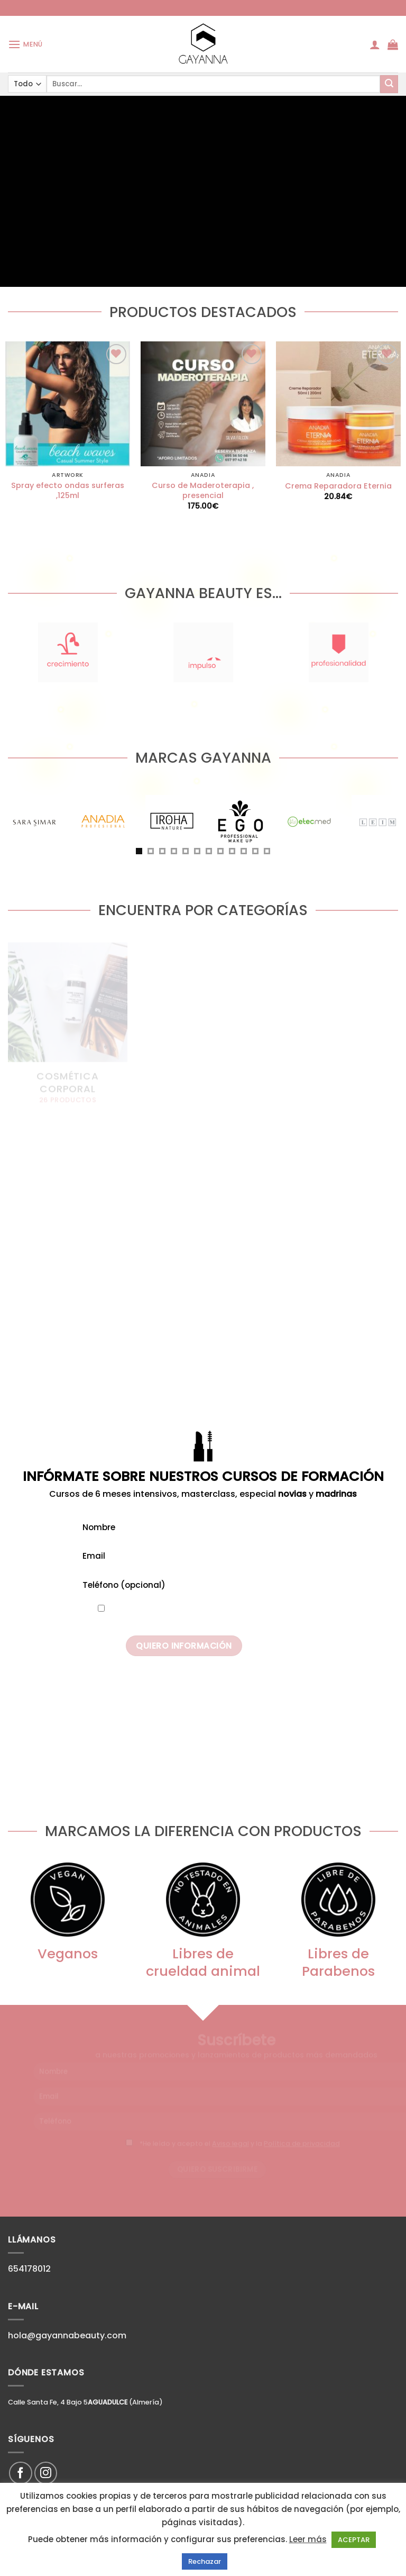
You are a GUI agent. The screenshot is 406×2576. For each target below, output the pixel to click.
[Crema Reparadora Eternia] (338, 403)
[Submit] (389, 84)
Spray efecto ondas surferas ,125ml (67, 490)
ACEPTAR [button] (354, 2540)
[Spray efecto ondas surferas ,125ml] (67, 403)
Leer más (308, 2539)
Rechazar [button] (204, 2561)
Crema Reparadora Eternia (338, 486)
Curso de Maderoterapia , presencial (203, 490)
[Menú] (25, 44)
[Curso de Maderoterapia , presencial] (203, 403)
